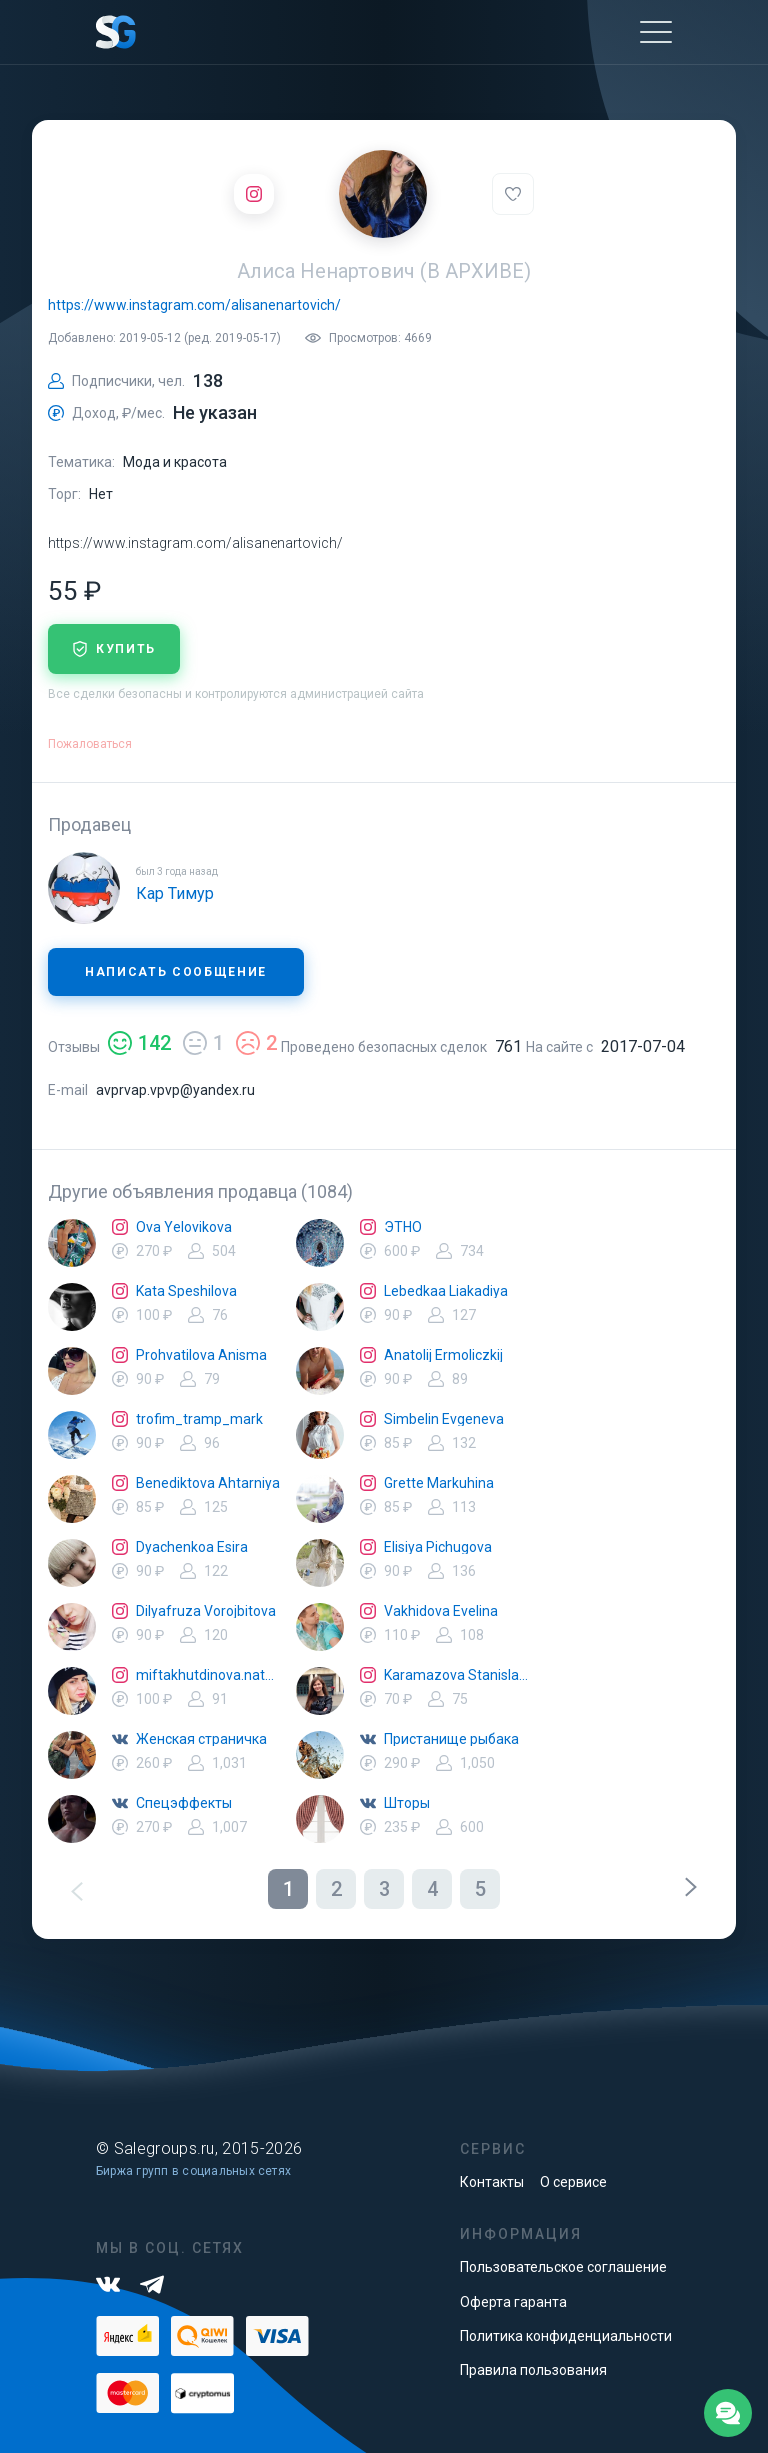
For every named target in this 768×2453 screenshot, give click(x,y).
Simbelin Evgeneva (444, 1419)
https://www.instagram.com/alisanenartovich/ (194, 305)
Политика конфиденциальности (566, 2336)
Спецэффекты (184, 1803)
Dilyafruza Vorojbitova (206, 1611)
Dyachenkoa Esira (192, 1547)
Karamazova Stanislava (456, 1675)
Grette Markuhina (439, 1483)
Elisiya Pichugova (438, 1547)
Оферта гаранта (513, 2302)
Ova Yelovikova (184, 1227)
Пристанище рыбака (451, 1739)
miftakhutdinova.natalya (208, 1675)
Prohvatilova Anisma (201, 1355)
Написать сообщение (176, 972)
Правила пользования (533, 2370)
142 (139, 1043)
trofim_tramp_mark (199, 1419)
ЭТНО (403, 1227)
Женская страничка (201, 1739)
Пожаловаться (90, 744)
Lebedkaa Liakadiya (446, 1291)
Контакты (492, 2182)
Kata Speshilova (186, 1291)
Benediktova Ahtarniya (208, 1483)
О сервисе (573, 2182)
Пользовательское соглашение (563, 2267)
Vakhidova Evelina (441, 1611)
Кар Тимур (175, 893)
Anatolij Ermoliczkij (443, 1355)
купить (114, 649)
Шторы (407, 1803)
